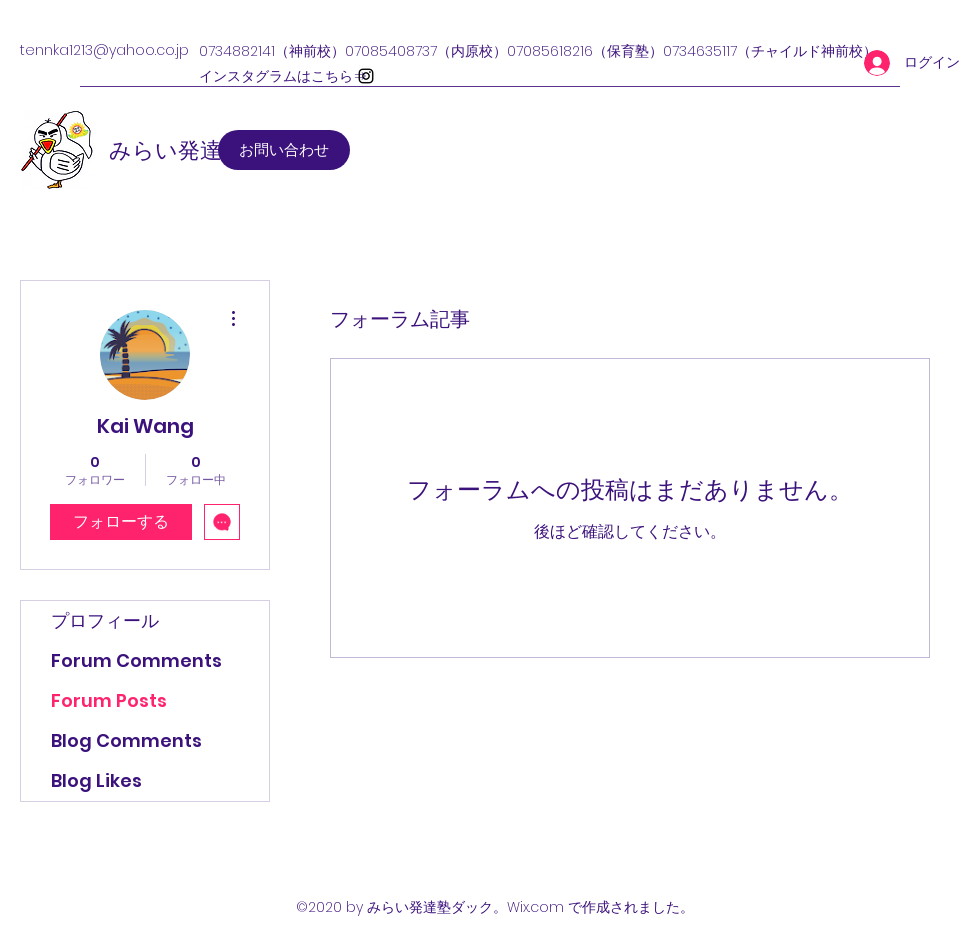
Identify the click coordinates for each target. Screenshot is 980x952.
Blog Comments (126, 740)
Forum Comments (136, 660)
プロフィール (105, 620)
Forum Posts (109, 700)
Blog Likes (96, 780)
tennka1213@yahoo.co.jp (104, 50)
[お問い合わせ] (284, 150)
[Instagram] (366, 76)
